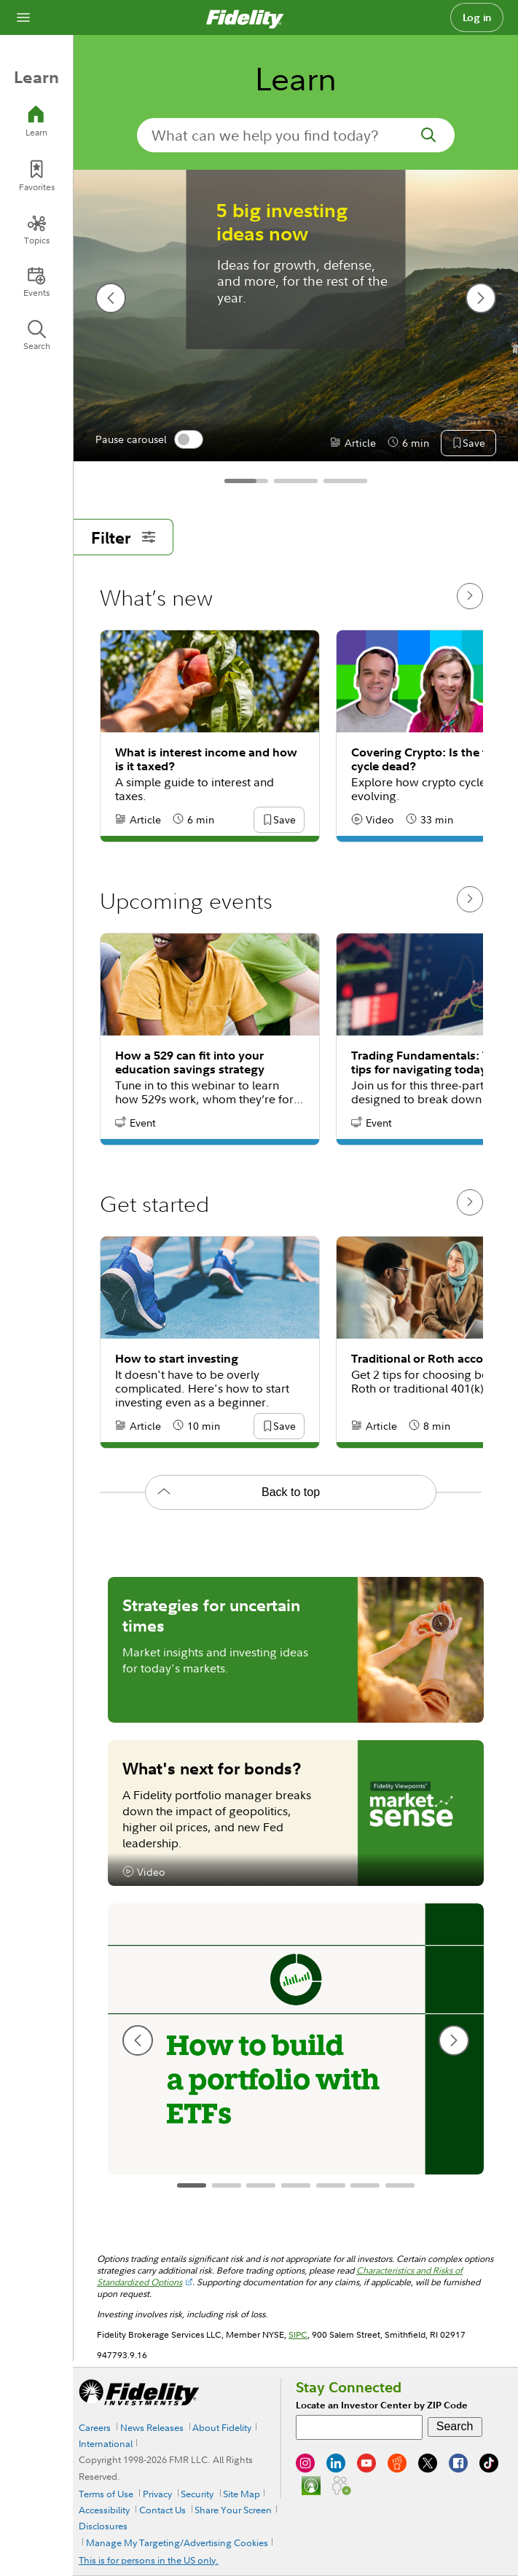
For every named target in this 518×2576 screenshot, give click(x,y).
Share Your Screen (233, 2510)
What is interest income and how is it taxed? (206, 759)
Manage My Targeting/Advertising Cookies (177, 2542)
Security (197, 2493)
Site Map (241, 2493)
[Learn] (36, 121)
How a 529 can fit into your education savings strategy (189, 1062)
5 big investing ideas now (282, 222)
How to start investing (176, 1359)
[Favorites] (36, 176)
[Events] (36, 282)
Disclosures (103, 2526)
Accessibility (104, 2510)
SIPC (298, 2334)
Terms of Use (106, 2493)
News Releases (152, 2427)
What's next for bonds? (211, 1768)
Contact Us (162, 2510)
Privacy (157, 2493)
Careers (95, 2427)
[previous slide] (110, 298)
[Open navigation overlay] (23, 17)
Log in (477, 17)
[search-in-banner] (296, 135)
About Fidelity (221, 2427)
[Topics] (36, 229)
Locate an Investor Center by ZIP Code (382, 2405)
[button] (473, 444)
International (106, 2443)
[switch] (188, 439)
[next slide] (481, 298)
